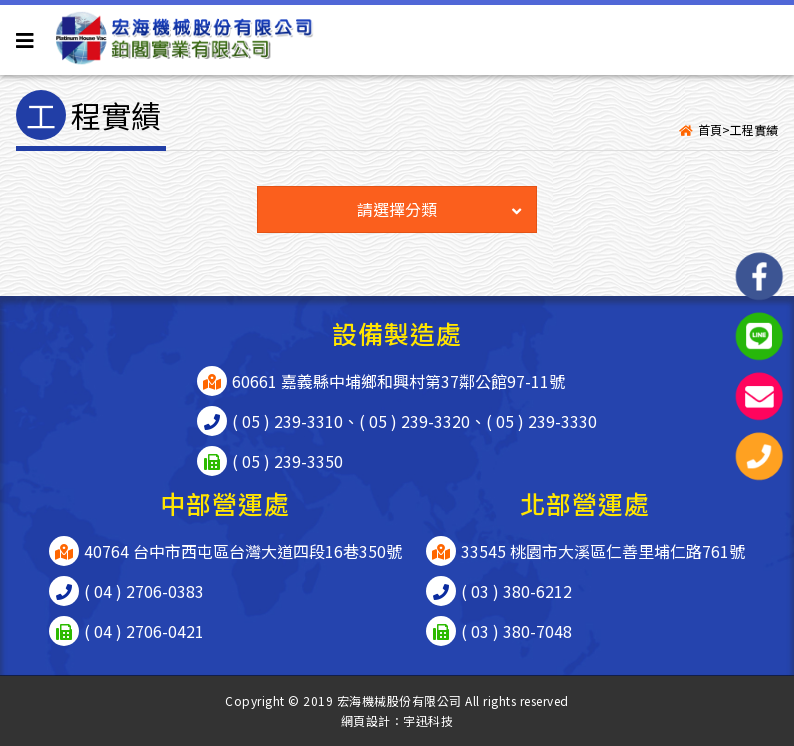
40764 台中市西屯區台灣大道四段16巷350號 (243, 551)
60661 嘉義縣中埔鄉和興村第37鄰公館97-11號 (398, 381)
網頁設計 (366, 720)
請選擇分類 (439, 209)
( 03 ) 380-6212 (516, 591)
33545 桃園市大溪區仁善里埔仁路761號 (603, 551)
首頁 (710, 129)
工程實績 (754, 129)
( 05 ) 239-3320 (414, 421)
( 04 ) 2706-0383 (144, 591)
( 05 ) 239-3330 (541, 421)
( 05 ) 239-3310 (287, 421)
